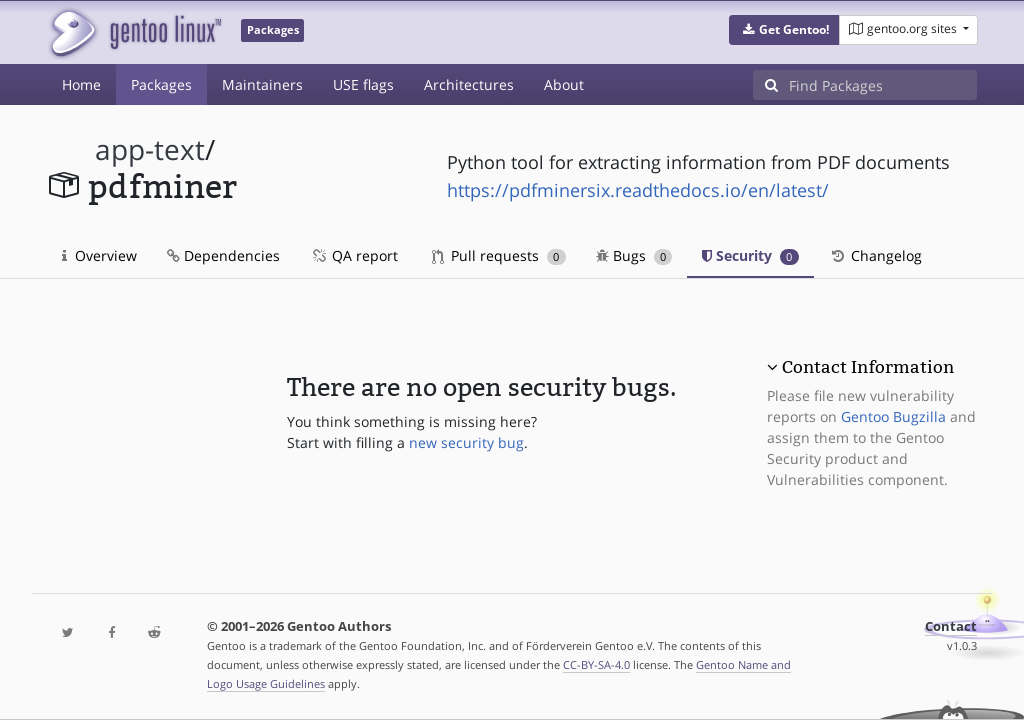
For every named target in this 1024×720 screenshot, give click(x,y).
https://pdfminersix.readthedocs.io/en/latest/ (638, 190)
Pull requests (499, 255)
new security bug (466, 442)
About (564, 84)
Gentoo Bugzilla (893, 416)
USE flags (363, 84)
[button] (784, 30)
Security (750, 255)
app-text (150, 149)
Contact (951, 626)
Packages (161, 84)
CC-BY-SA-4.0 (596, 664)
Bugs (634, 255)
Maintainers (262, 84)
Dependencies (223, 255)
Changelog (875, 255)
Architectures (469, 84)
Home (81, 84)
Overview (99, 255)
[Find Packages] (883, 85)
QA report (354, 255)
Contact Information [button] (868, 367)
